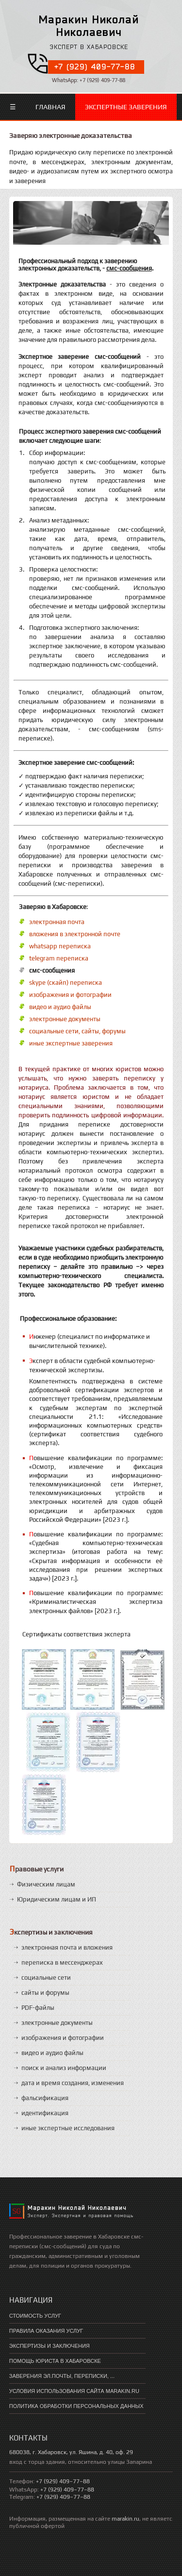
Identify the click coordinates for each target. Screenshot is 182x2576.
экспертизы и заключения (49, 2346)
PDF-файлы (37, 2007)
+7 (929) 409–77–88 (63, 2481)
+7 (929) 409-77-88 (94, 67)
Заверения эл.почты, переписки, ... (62, 2376)
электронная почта (56, 922)
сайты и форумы (45, 1992)
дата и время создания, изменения (72, 2083)
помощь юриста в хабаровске (55, 2361)
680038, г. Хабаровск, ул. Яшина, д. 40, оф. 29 (71, 2452)
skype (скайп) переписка (65, 982)
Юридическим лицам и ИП (56, 1899)
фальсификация (44, 2098)
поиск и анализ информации (63, 2067)
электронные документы (64, 1019)
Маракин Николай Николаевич (88, 25)
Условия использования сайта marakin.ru (74, 2391)
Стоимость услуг (35, 2316)
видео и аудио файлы (60, 1006)
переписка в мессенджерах (62, 1962)
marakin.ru (125, 2518)
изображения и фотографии (70, 994)
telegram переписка (58, 958)
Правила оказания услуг (46, 2331)
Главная (50, 107)
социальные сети (46, 1977)
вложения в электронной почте (74, 934)
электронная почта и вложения (67, 1947)
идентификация (44, 2113)
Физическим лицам (46, 1884)
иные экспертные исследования (68, 2128)
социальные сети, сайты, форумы (77, 1031)
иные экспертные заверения (71, 1043)
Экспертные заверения (126, 107)
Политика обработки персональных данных (76, 2406)
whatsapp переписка (60, 946)
